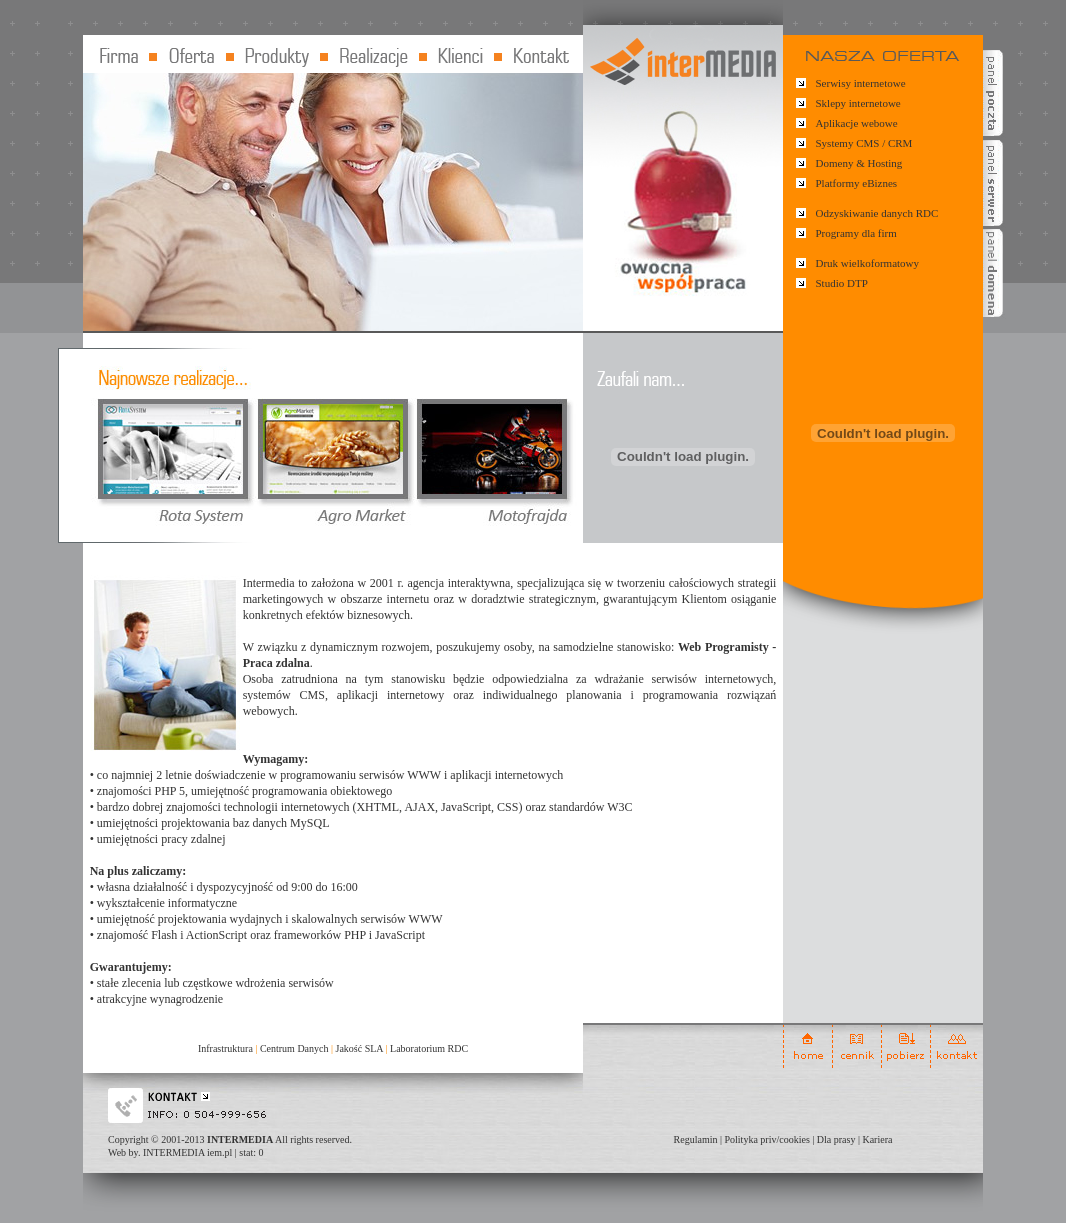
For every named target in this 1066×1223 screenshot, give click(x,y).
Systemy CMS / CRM (864, 143)
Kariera (877, 1139)
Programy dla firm (856, 233)
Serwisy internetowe (861, 83)
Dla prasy (836, 1139)
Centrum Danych (294, 1048)
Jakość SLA (360, 1048)
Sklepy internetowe (858, 103)
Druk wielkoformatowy (868, 263)
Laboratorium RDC (429, 1048)
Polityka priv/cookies (767, 1139)
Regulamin (696, 1139)
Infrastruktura (225, 1048)
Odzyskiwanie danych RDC (877, 213)
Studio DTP (842, 283)
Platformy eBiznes (857, 183)
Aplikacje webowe (857, 123)
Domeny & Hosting (859, 163)
